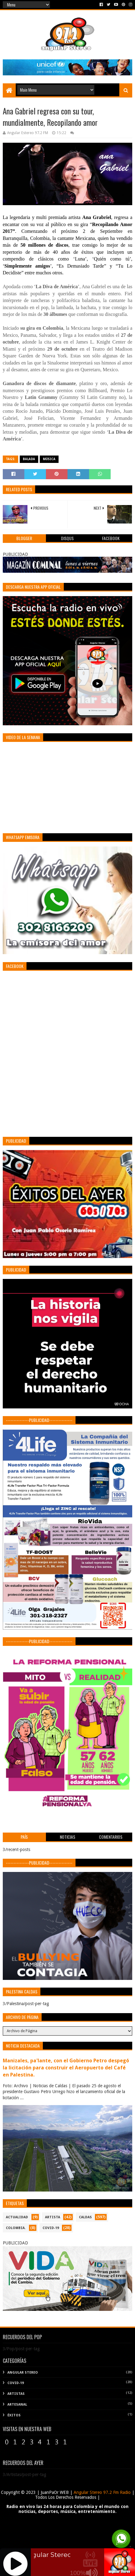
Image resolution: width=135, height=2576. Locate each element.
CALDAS (85, 2217)
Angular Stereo (22, 2373)
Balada (29, 459)
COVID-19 (51, 2228)
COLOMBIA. (16, 2228)
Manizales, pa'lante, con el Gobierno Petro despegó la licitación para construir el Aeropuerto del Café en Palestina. (66, 2068)
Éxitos (14, 2415)
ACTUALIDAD (17, 2217)
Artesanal (17, 2405)
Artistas (16, 2394)
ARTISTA (52, 2217)
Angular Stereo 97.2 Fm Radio (101, 2492)
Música (49, 459)
